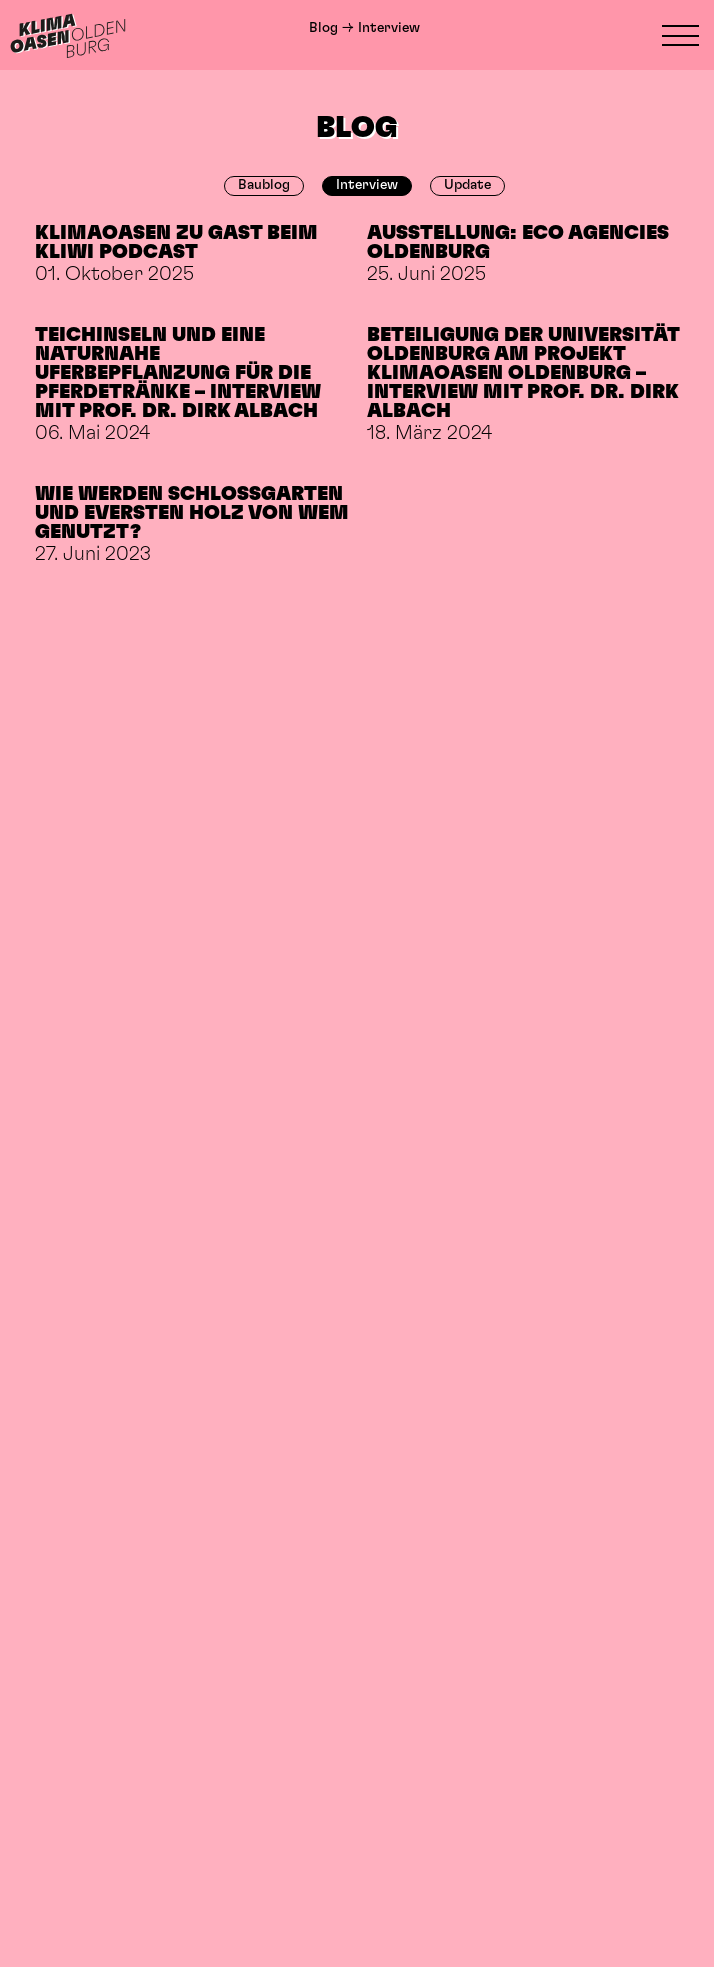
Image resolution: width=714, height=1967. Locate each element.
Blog (323, 28)
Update (467, 185)
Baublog (264, 185)
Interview (367, 185)
